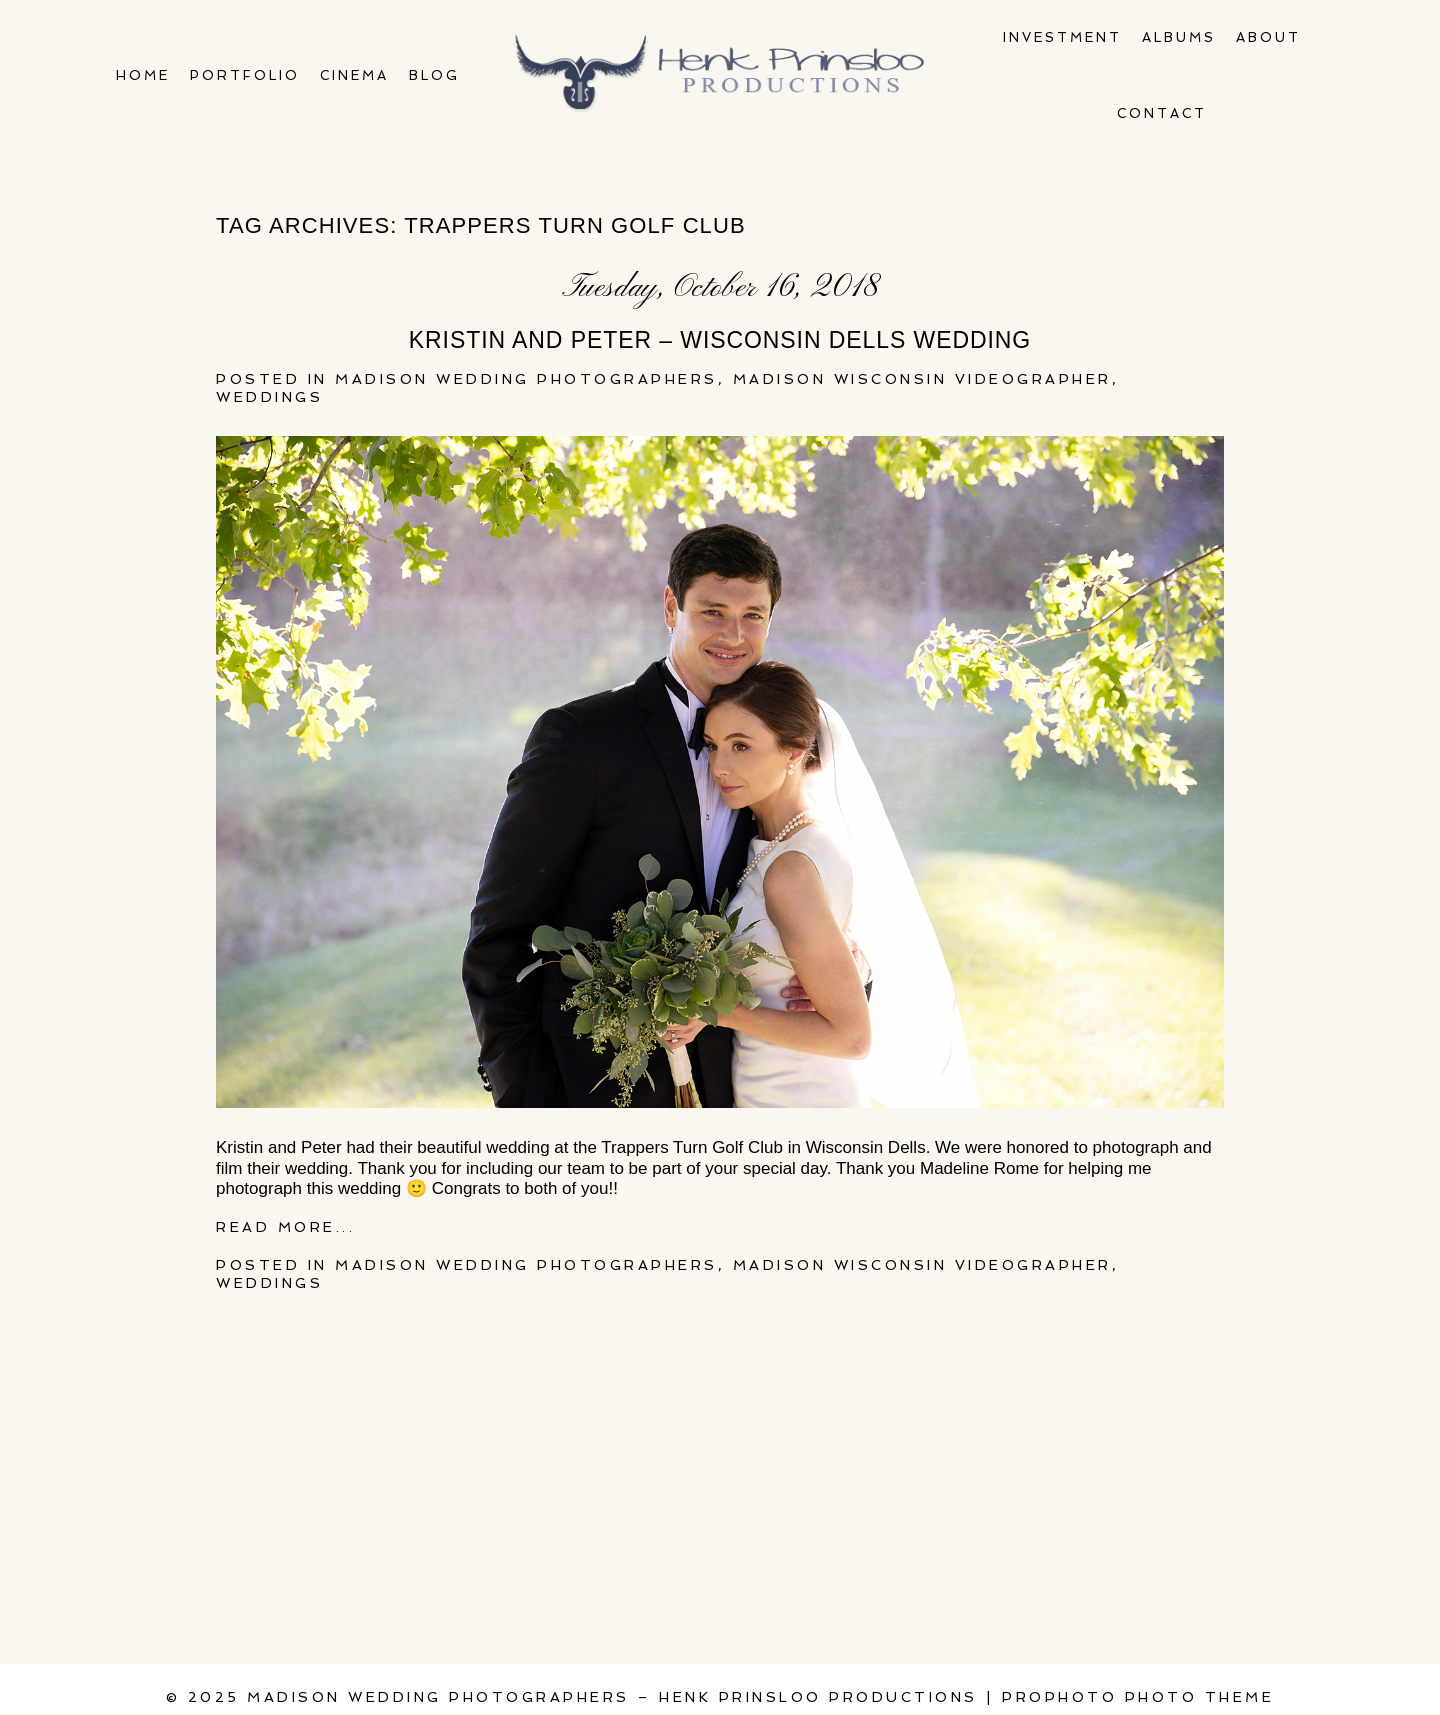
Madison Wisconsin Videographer (922, 379)
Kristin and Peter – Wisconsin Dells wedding (720, 340)
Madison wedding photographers (526, 379)
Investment (1062, 37)
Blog (434, 75)
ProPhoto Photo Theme (1138, 1697)
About (1268, 37)
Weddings (269, 397)
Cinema (354, 75)
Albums (1179, 37)
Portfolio (245, 75)
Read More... (285, 1227)
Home (143, 75)
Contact (1162, 113)
